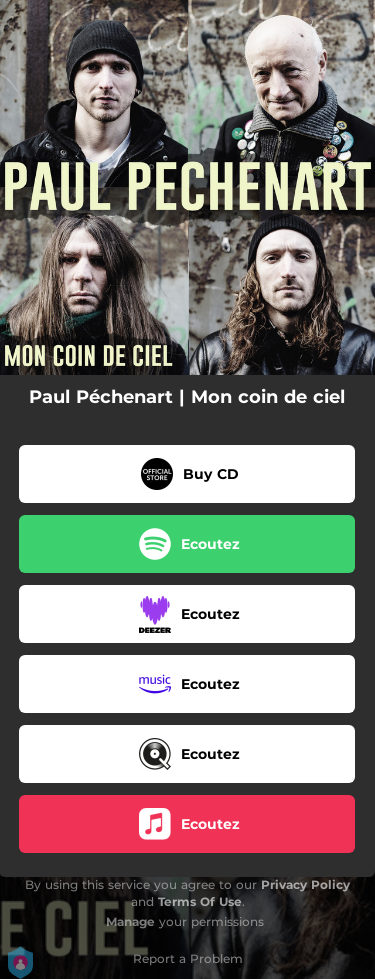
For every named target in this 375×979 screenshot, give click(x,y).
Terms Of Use (200, 901)
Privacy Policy (305, 884)
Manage (130, 921)
